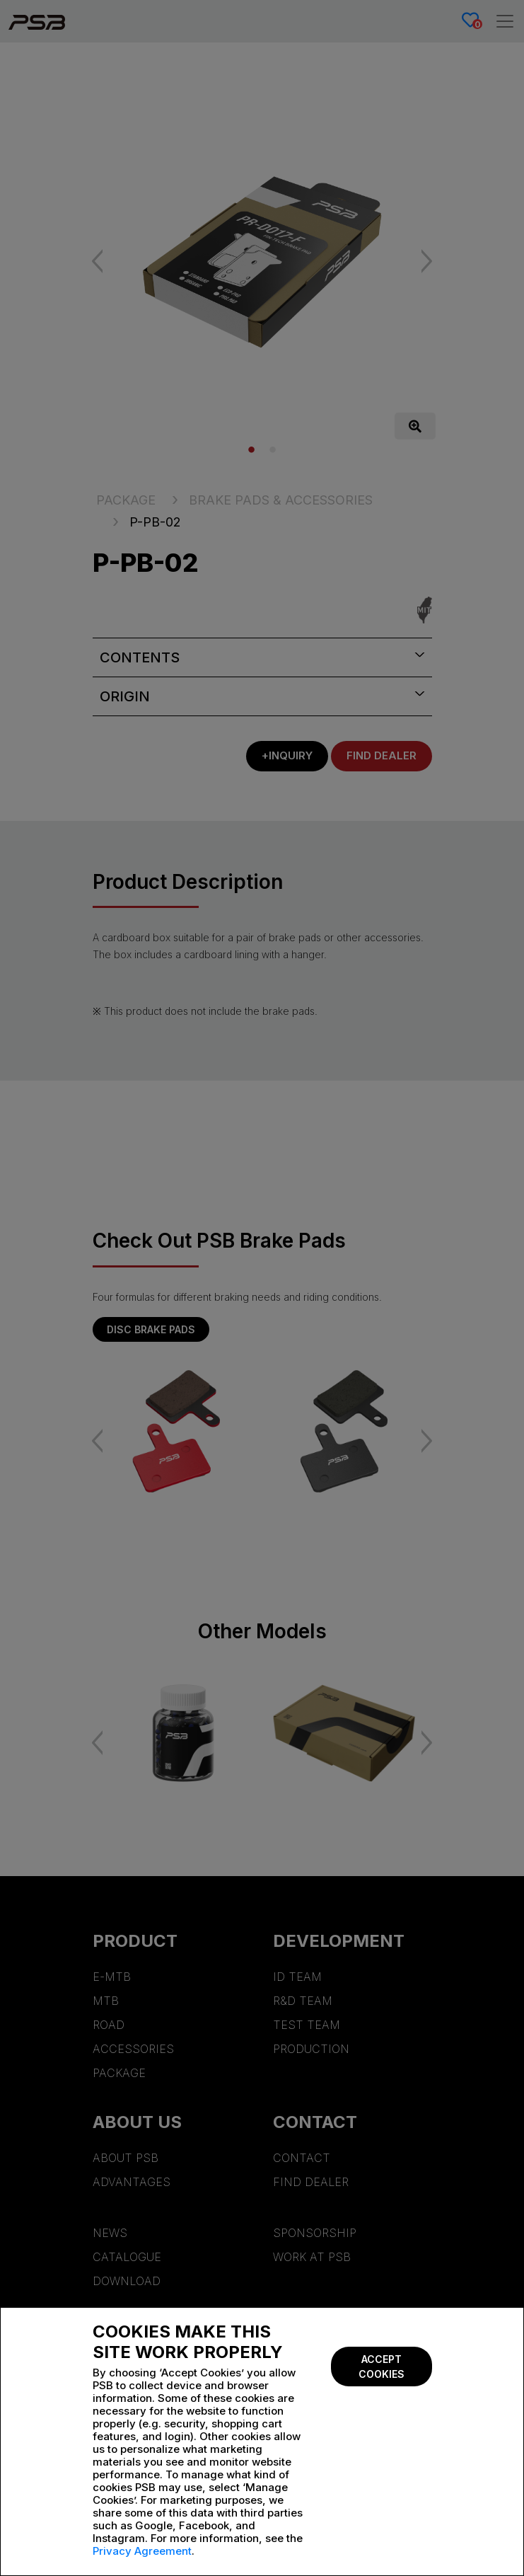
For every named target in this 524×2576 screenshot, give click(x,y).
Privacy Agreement (142, 2551)
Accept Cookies (381, 2366)
